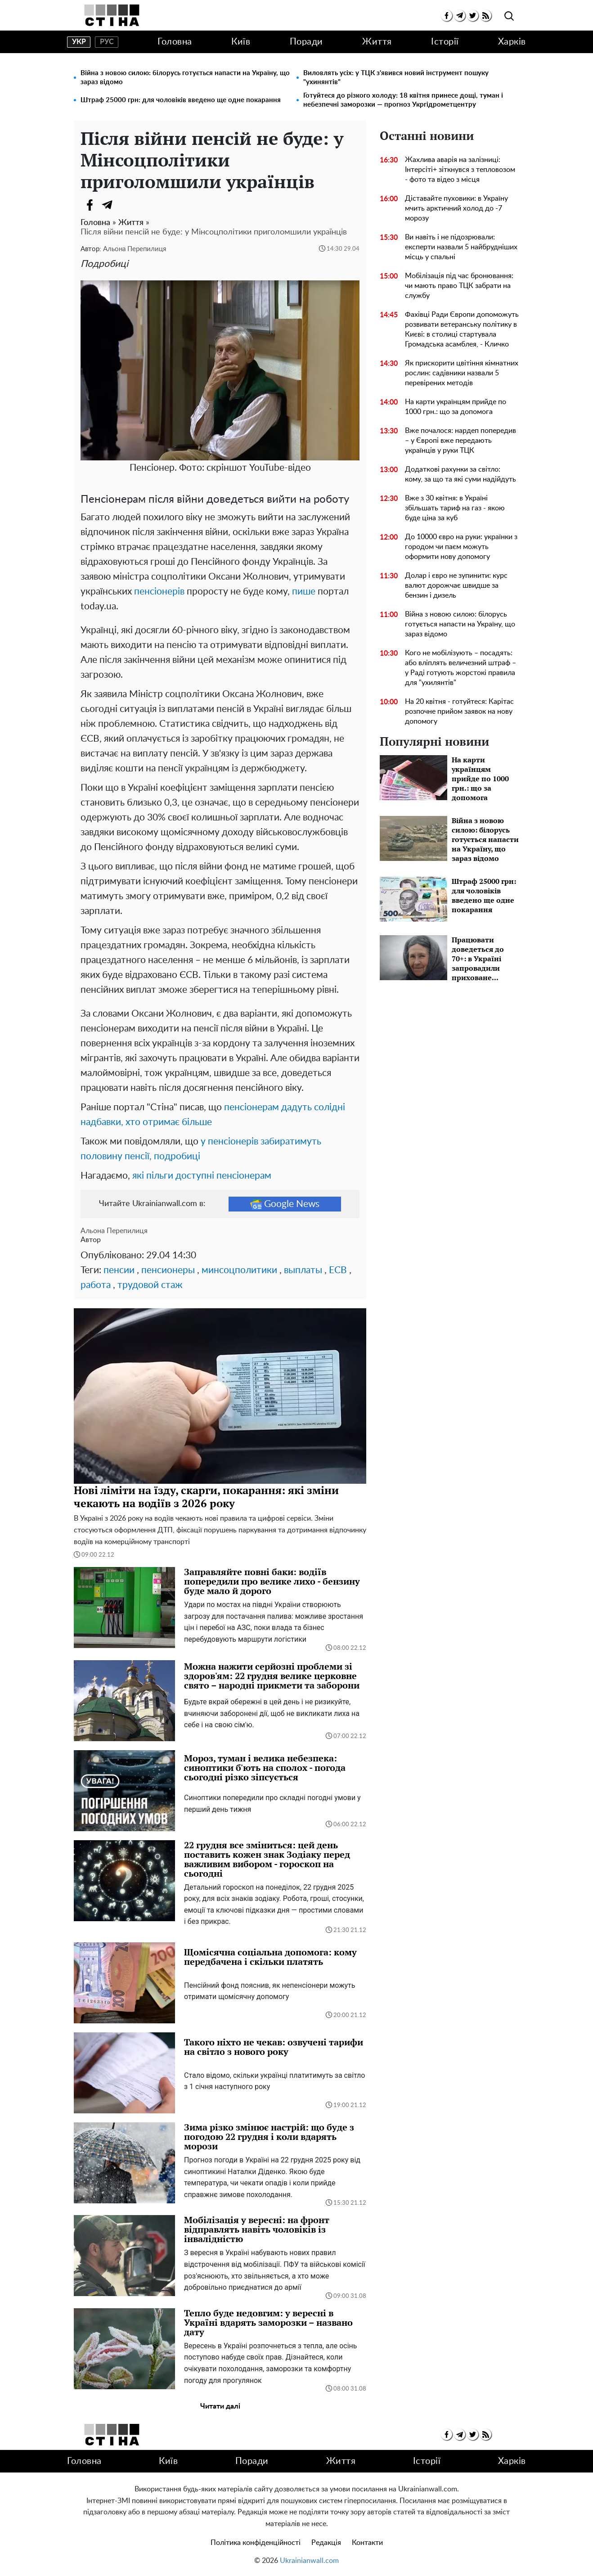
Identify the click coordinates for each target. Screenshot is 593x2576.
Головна (174, 41)
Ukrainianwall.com (309, 2560)
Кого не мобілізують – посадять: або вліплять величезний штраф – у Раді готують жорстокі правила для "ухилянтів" (460, 667)
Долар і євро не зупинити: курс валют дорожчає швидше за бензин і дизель (456, 585)
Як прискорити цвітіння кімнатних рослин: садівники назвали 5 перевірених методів (461, 373)
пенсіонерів (159, 591)
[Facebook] (90, 205)
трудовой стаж (150, 1285)
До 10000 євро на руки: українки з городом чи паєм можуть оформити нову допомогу (461, 546)
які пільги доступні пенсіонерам (201, 1175)
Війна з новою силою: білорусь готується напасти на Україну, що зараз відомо (185, 78)
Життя (377, 41)
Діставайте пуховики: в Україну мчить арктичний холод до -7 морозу (456, 208)
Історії (445, 41)
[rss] (485, 15)
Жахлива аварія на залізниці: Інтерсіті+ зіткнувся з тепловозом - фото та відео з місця (460, 169)
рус (107, 41)
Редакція (326, 2542)
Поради (306, 41)
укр (79, 41)
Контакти (367, 2542)
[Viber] (126, 205)
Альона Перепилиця (134, 249)
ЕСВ (338, 1270)
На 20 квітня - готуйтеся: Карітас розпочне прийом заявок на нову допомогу (459, 711)
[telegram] (459, 15)
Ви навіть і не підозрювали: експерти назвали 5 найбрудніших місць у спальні (461, 247)
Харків (512, 41)
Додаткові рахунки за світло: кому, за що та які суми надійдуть (460, 474)
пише (303, 591)
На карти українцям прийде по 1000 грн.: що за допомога (455, 406)
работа (96, 1285)
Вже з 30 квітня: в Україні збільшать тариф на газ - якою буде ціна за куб (455, 508)
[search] (509, 16)
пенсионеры (168, 1270)
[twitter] (472, 15)
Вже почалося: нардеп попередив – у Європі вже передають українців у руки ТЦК (460, 440)
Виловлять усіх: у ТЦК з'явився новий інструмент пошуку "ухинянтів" (396, 78)
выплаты (303, 1270)
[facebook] (446, 15)
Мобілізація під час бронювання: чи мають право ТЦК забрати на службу (459, 285)
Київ (240, 41)
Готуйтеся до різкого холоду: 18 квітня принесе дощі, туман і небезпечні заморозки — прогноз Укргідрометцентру (403, 100)
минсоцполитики (239, 1270)
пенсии (119, 1270)
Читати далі (220, 2406)
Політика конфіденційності (256, 2542)
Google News (284, 1204)
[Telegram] (108, 205)
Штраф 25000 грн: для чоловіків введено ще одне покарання (181, 100)
